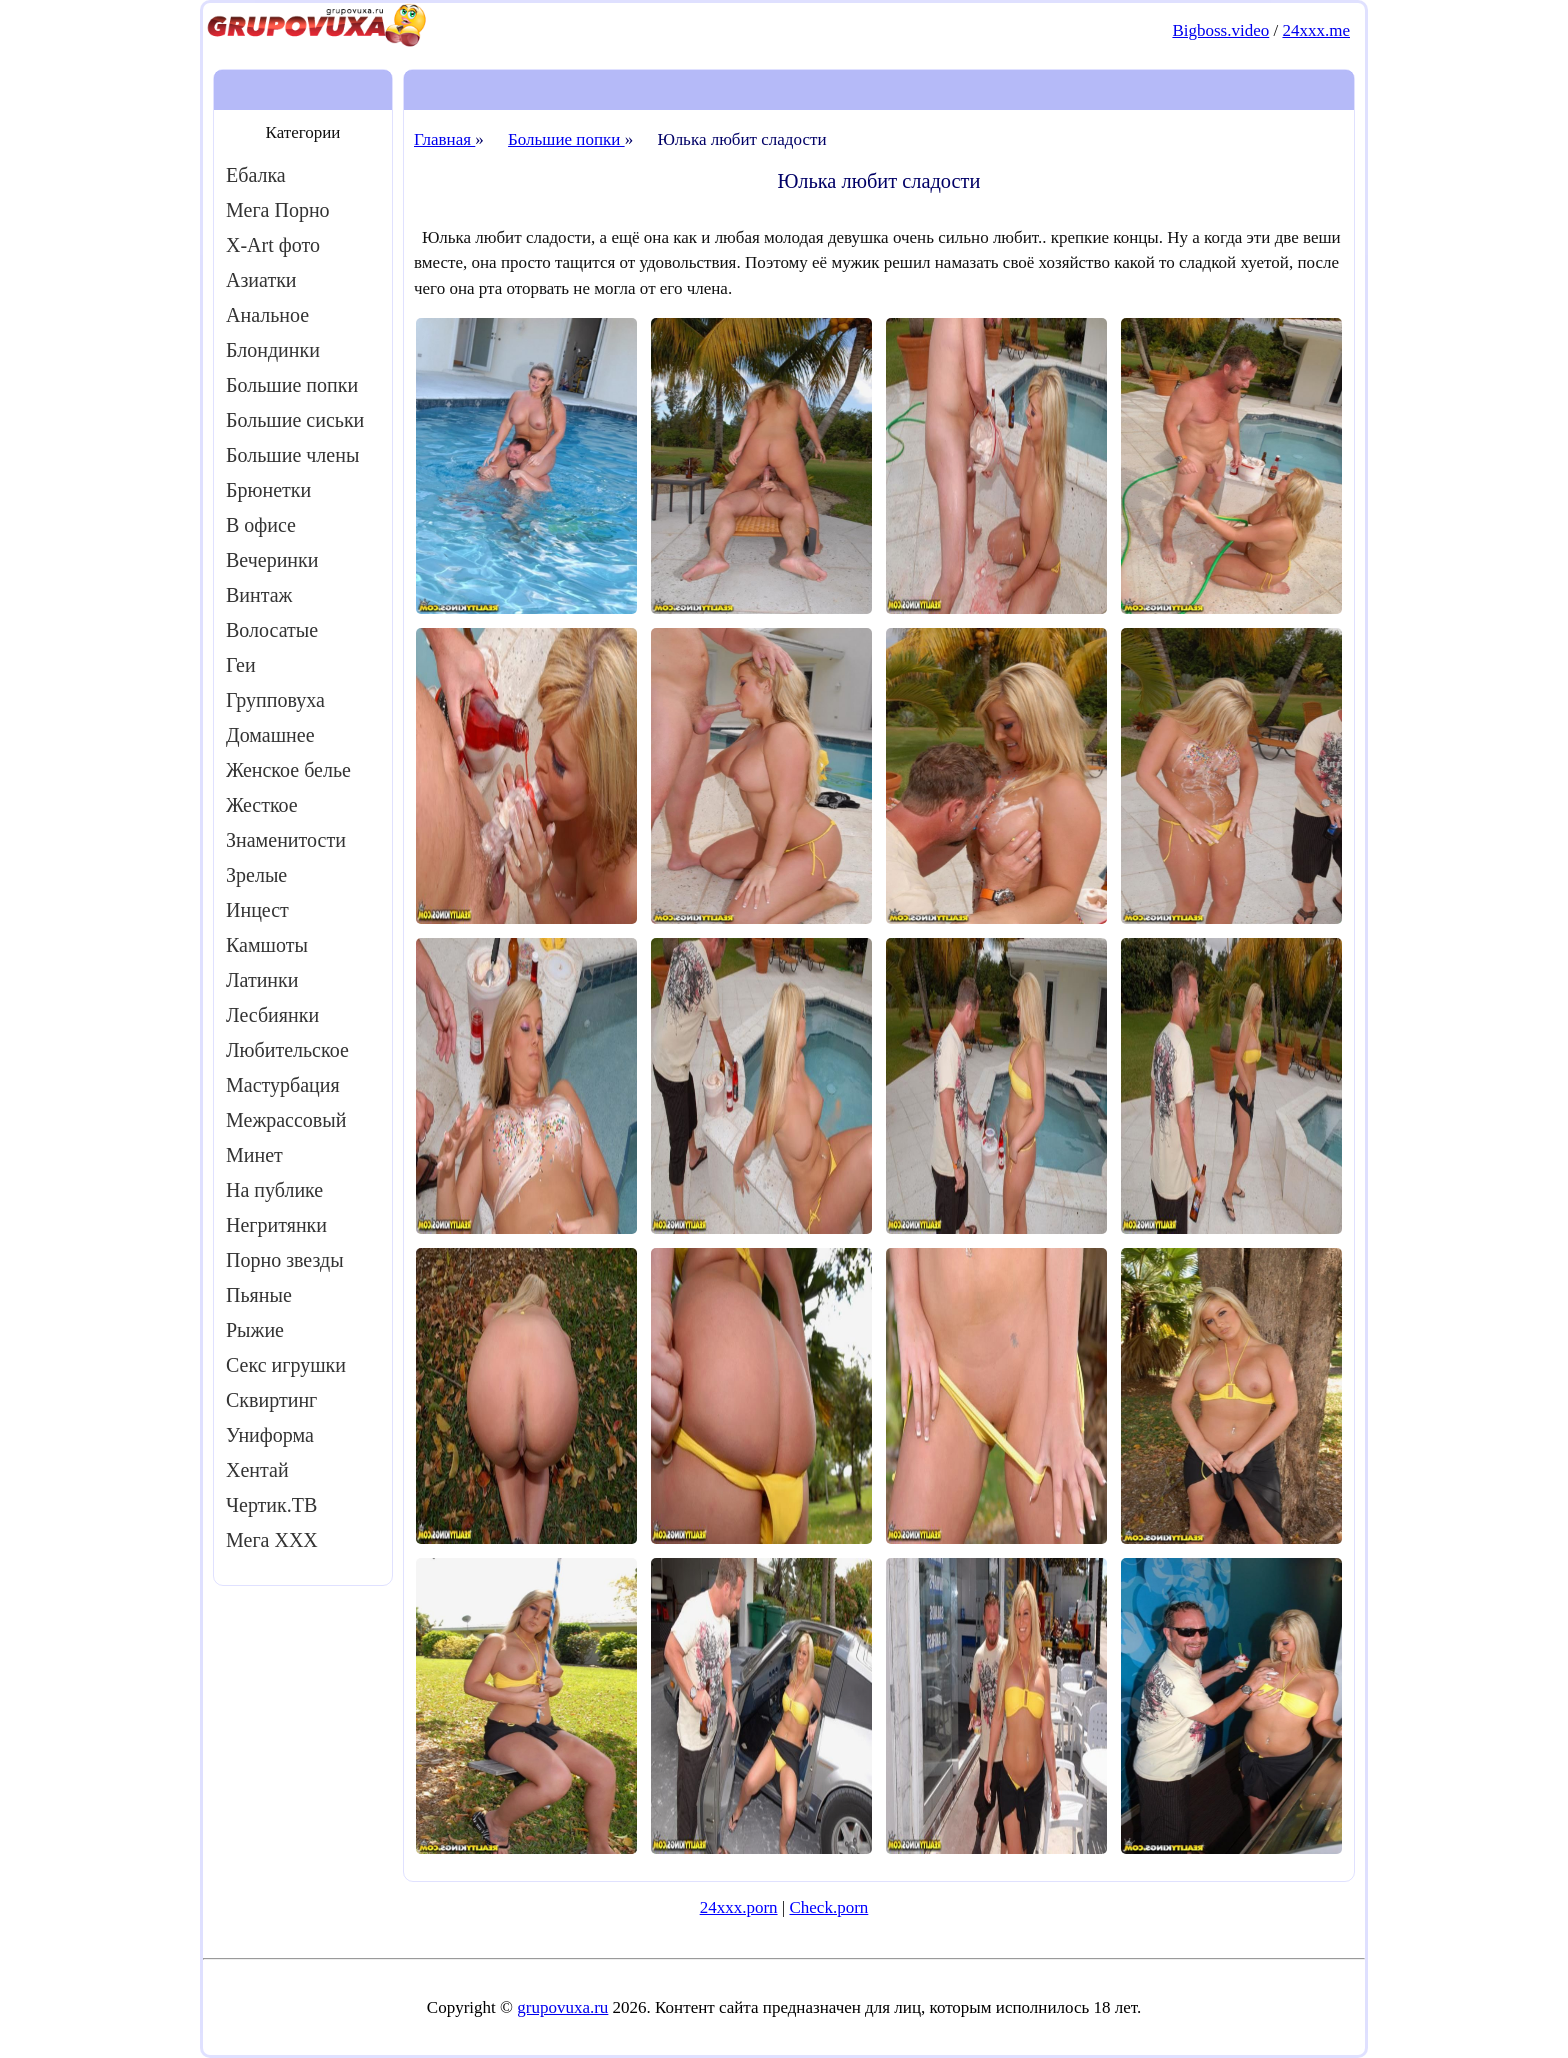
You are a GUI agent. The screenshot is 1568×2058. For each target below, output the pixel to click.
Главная (444, 139)
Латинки (262, 980)
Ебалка (256, 175)
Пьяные (259, 1295)
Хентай (257, 1470)
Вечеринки (272, 560)
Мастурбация (283, 1085)
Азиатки (261, 280)
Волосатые (272, 630)
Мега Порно (278, 210)
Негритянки (276, 1225)
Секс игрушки (286, 1365)
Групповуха (275, 700)
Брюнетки (268, 490)
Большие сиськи (295, 420)
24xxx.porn (739, 1907)
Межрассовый (286, 1120)
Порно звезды (285, 1260)
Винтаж (259, 595)
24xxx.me (1316, 30)
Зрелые (256, 875)
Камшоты (267, 945)
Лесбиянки (272, 1015)
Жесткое (262, 805)
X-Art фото (273, 245)
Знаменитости (286, 840)
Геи (241, 665)
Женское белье (288, 770)
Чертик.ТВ (271, 1505)
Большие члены (292, 455)
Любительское (287, 1050)
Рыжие (255, 1330)
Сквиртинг (271, 1400)
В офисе (261, 525)
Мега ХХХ (272, 1540)
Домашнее (270, 735)
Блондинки (273, 350)
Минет (254, 1155)
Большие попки (292, 385)
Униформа (270, 1435)
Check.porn (828, 1907)
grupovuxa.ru (562, 2007)
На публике (274, 1190)
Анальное (267, 315)
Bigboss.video (1220, 30)
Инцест (257, 910)
